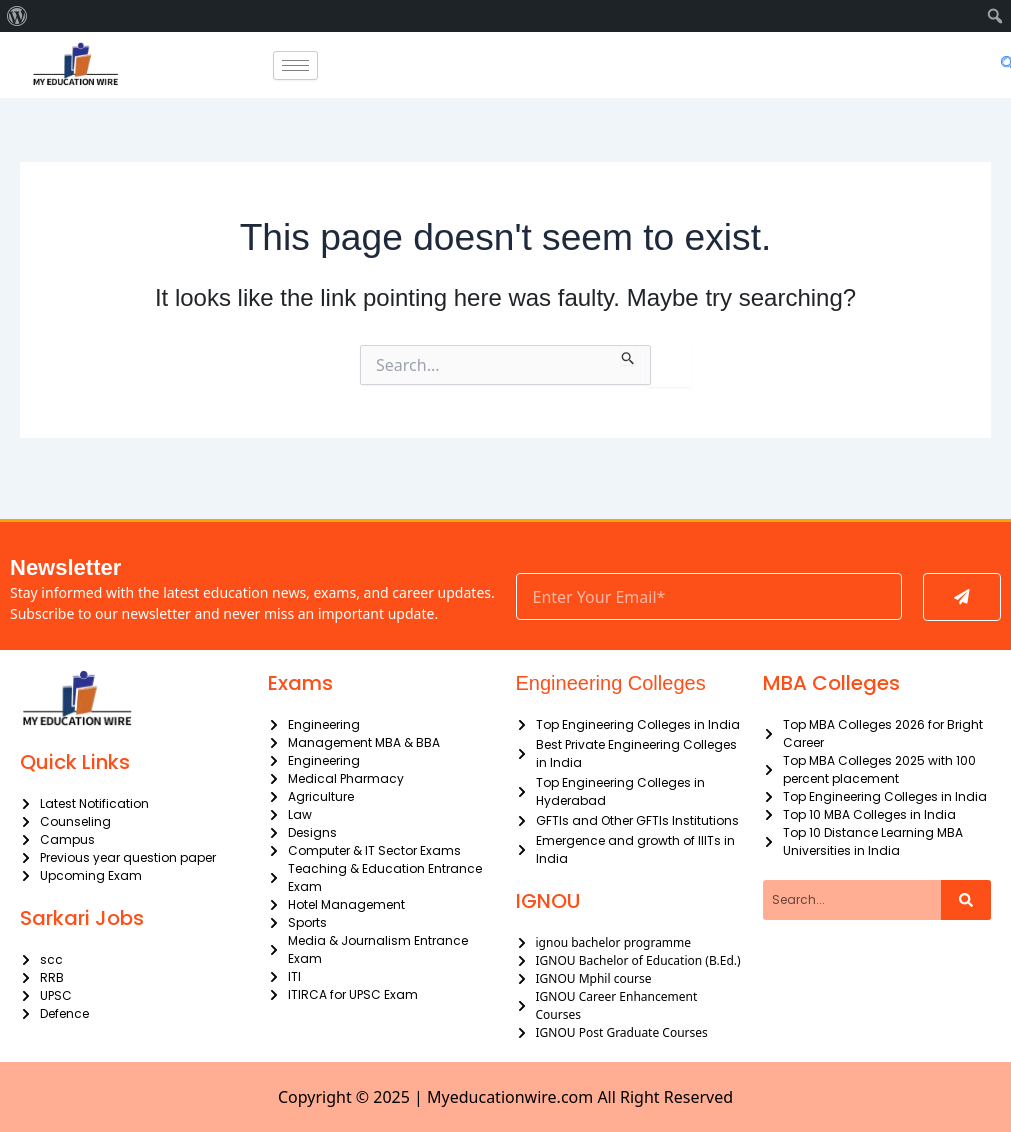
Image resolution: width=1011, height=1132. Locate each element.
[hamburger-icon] (295, 65)
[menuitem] (17, 16)
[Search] (966, 900)
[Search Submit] (628, 355)
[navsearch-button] (1003, 65)
